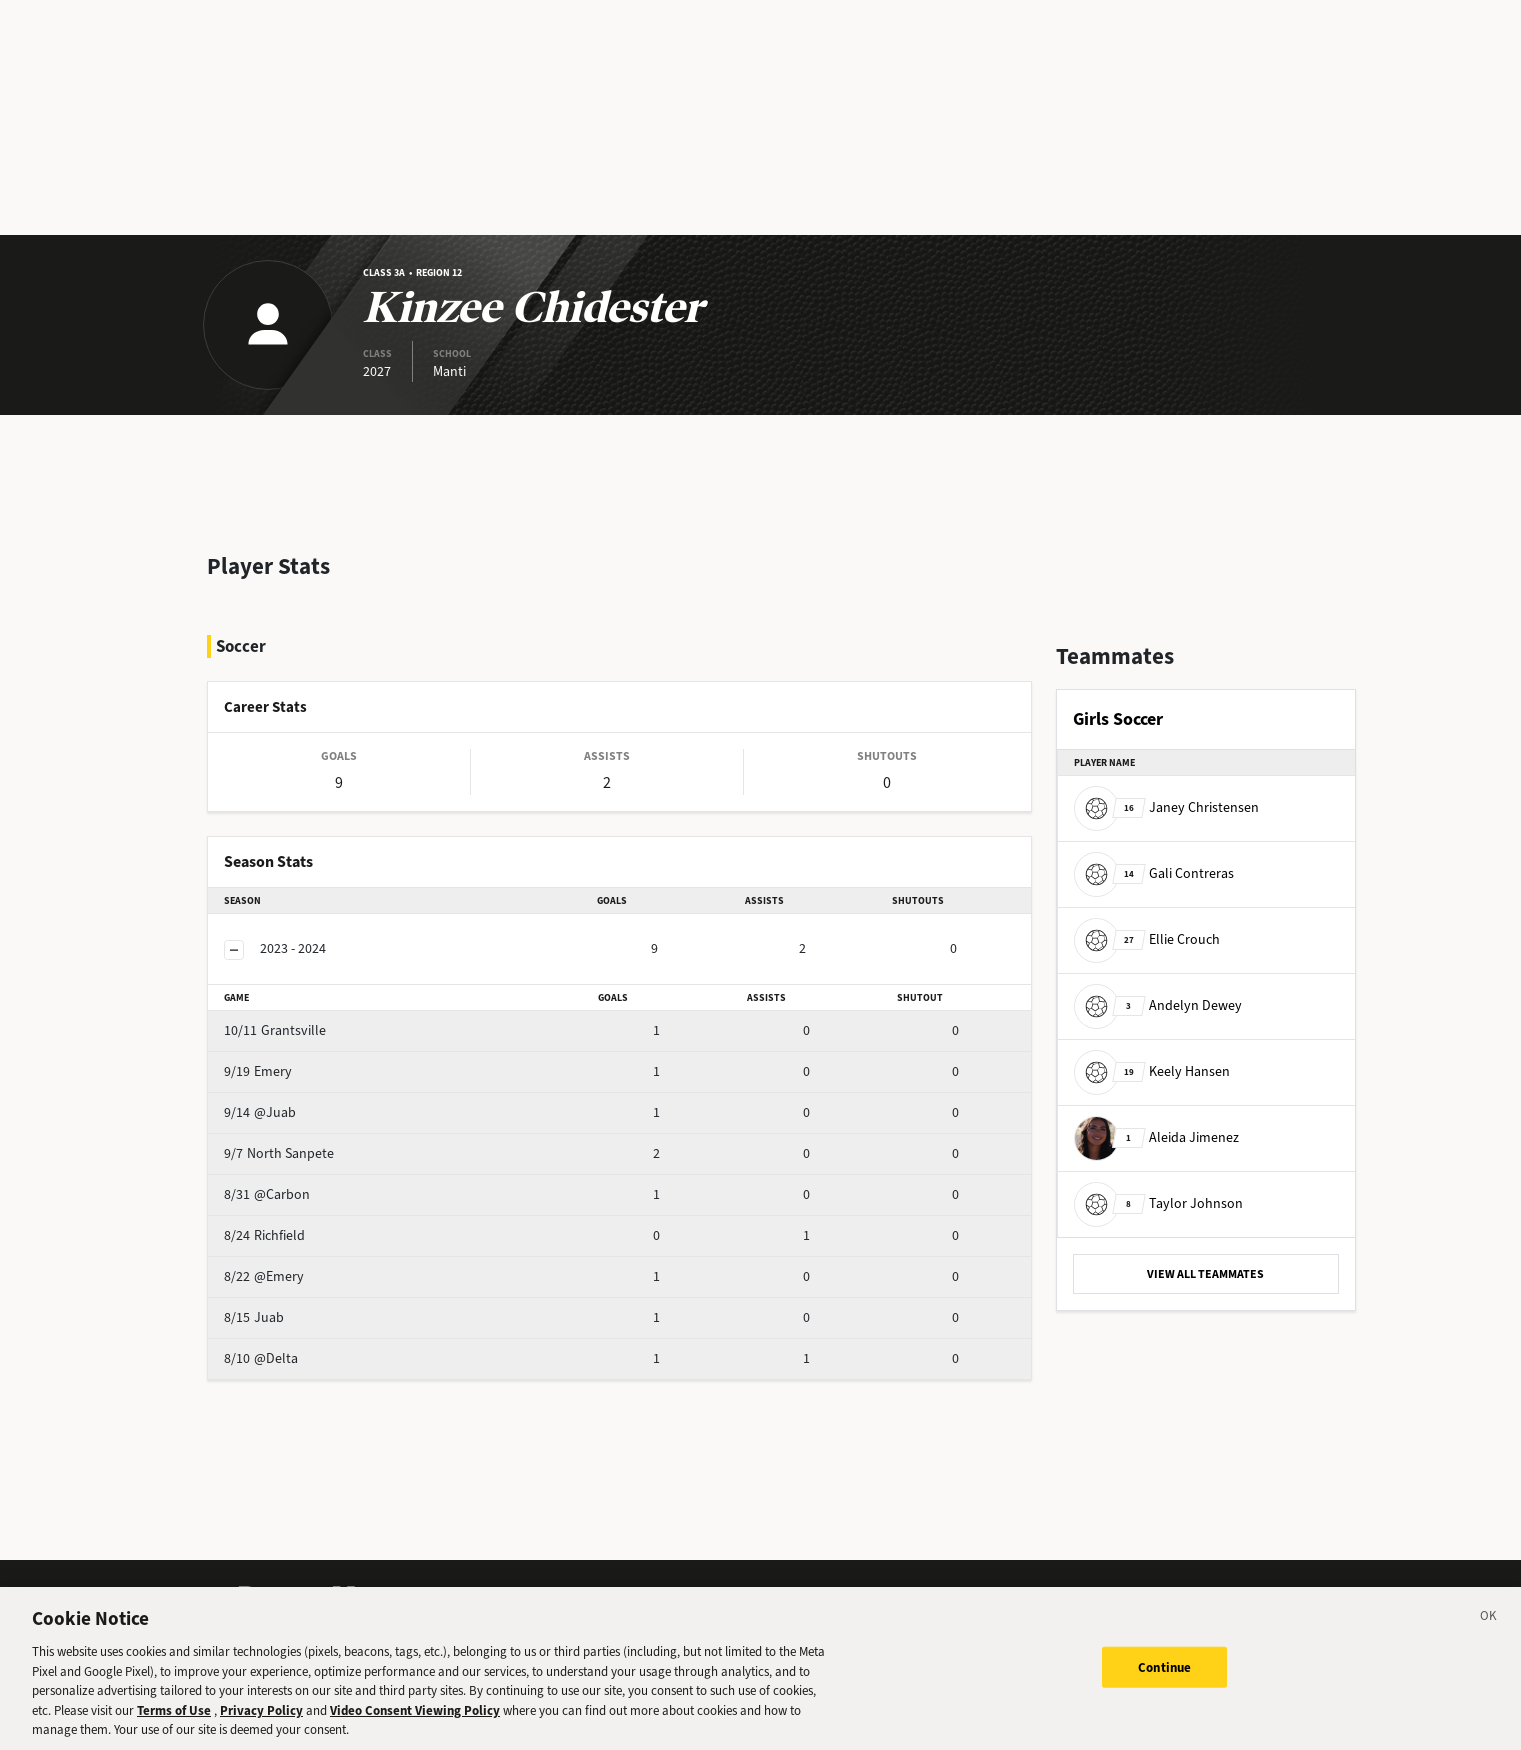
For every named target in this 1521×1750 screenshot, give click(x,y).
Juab (289, 1343)
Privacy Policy (261, 1720)
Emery (293, 1097)
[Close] (1489, 1630)
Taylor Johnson (1158, 1203)
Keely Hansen (1152, 1071)
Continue (1164, 1677)
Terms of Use (174, 1720)
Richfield (299, 1261)
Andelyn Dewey (1158, 1005)
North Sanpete (317, 1179)
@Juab (295, 1138)
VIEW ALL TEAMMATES (1205, 1274)
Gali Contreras (1154, 873)
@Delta (296, 1384)
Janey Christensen (1166, 807)
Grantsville (306, 1056)
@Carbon (302, 1220)
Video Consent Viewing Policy (415, 1720)
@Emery (299, 1302)
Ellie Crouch (1147, 939)
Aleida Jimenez (1156, 1137)
